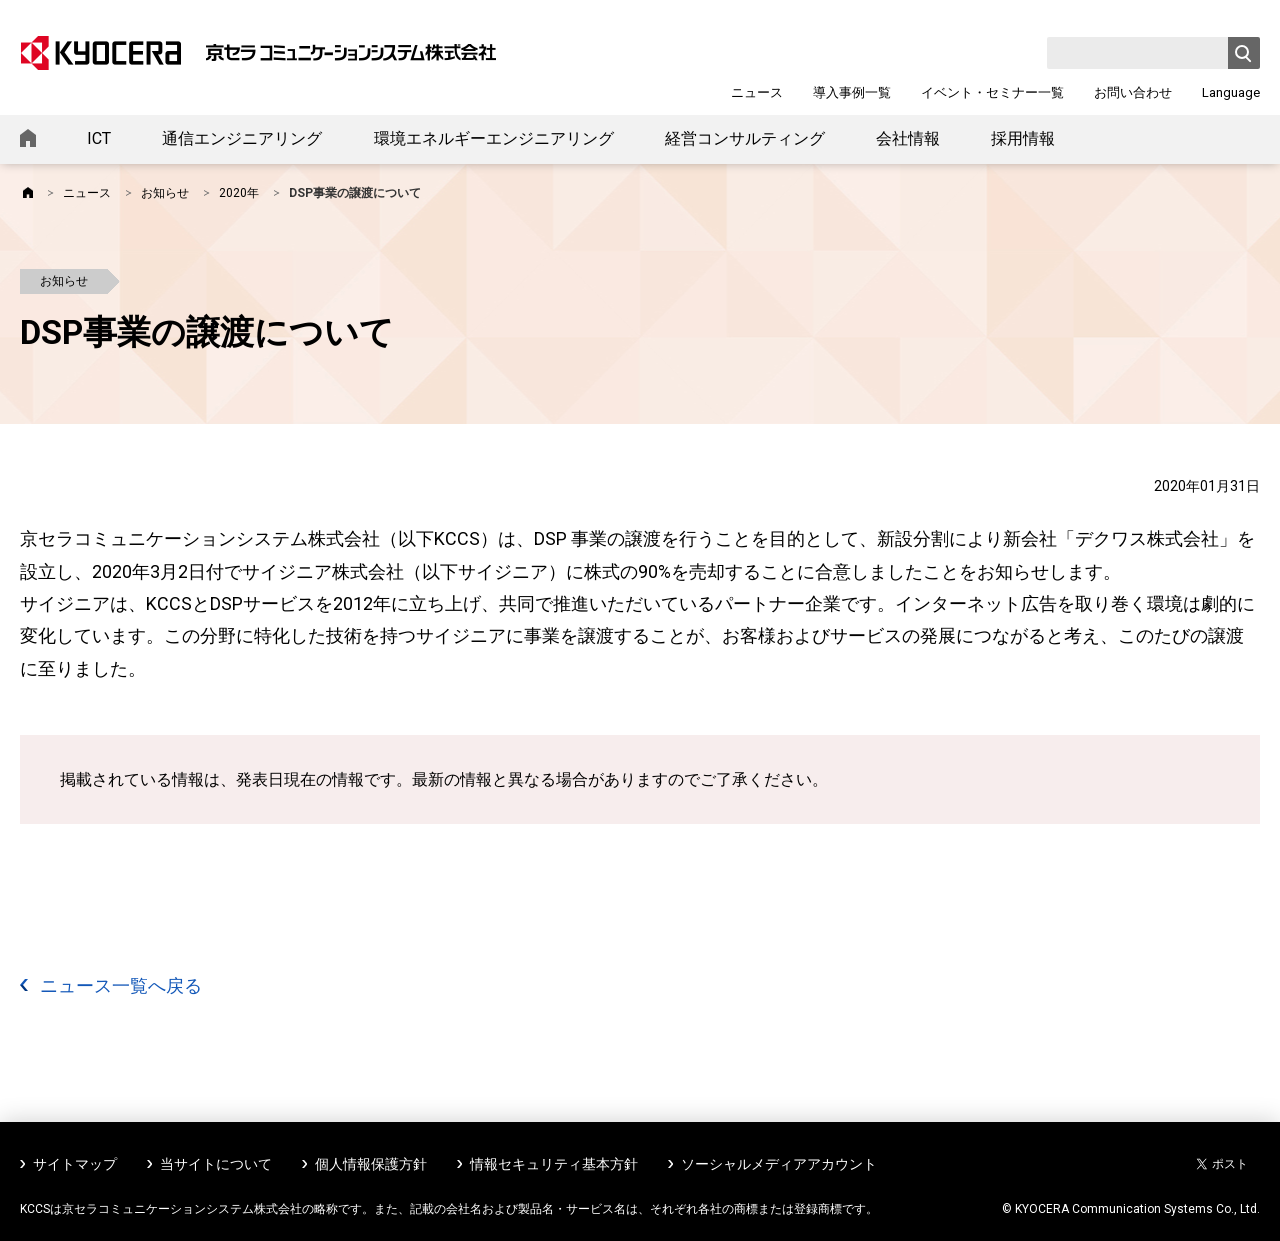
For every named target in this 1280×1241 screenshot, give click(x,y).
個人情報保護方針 (371, 1164)
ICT (99, 138)
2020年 (239, 193)
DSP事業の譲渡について (355, 193)
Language (1231, 92)
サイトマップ (75, 1164)
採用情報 (1023, 138)
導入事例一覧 (852, 92)
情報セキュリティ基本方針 (554, 1164)
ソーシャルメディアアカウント (779, 1164)
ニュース (757, 92)
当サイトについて (216, 1164)
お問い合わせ (1133, 92)
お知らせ (165, 193)
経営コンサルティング (745, 138)
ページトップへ (1232, 1198)
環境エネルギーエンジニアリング (494, 138)
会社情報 (908, 138)
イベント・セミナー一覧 (992, 92)
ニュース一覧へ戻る (121, 985)
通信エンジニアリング (242, 138)
